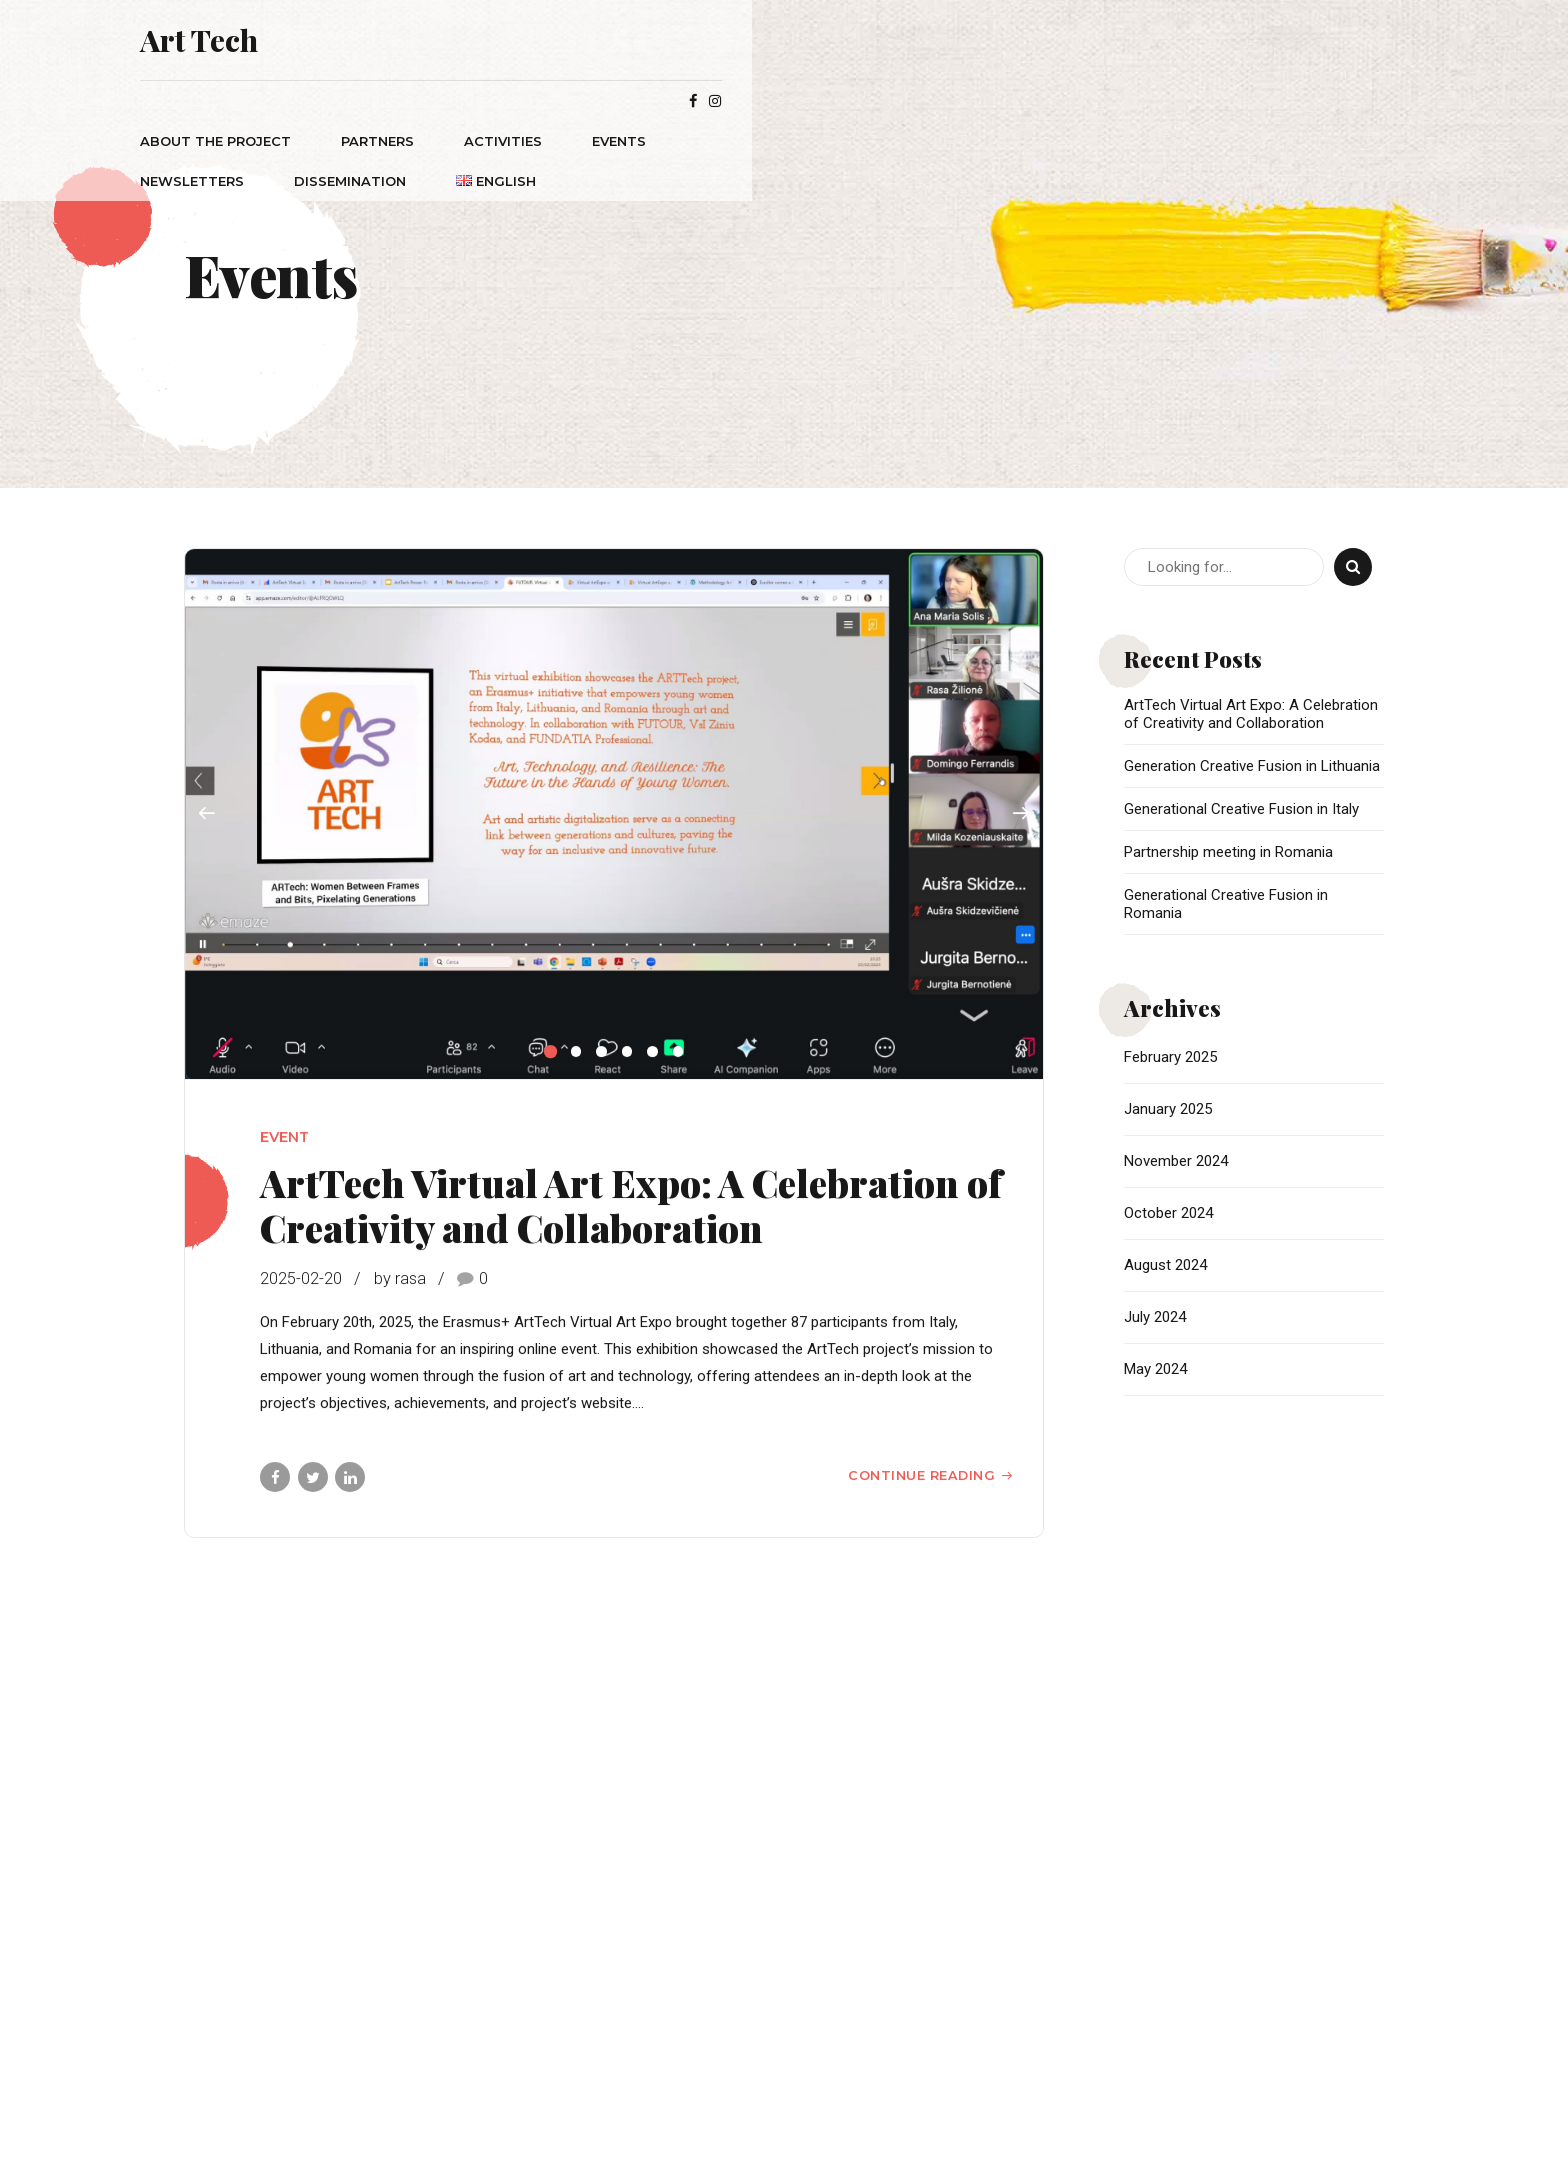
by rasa (400, 1279)
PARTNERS (531, 101)
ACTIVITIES (657, 101)
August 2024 (1165, 1265)
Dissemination (1060, 101)
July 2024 (1155, 1317)
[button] (207, 815)
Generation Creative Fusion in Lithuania (1252, 766)
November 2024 (1176, 1161)
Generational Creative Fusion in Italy (1241, 809)
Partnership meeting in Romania (1228, 852)
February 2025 (1170, 1057)
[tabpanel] (614, 815)
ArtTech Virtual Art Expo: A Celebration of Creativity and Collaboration (631, 1205)
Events (773, 101)
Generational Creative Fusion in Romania (1226, 904)
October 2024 (1168, 1213)
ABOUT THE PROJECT (369, 101)
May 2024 (1155, 1369)
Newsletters (902, 101)
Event (284, 1138)
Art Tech (353, 40)
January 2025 (1168, 1109)
